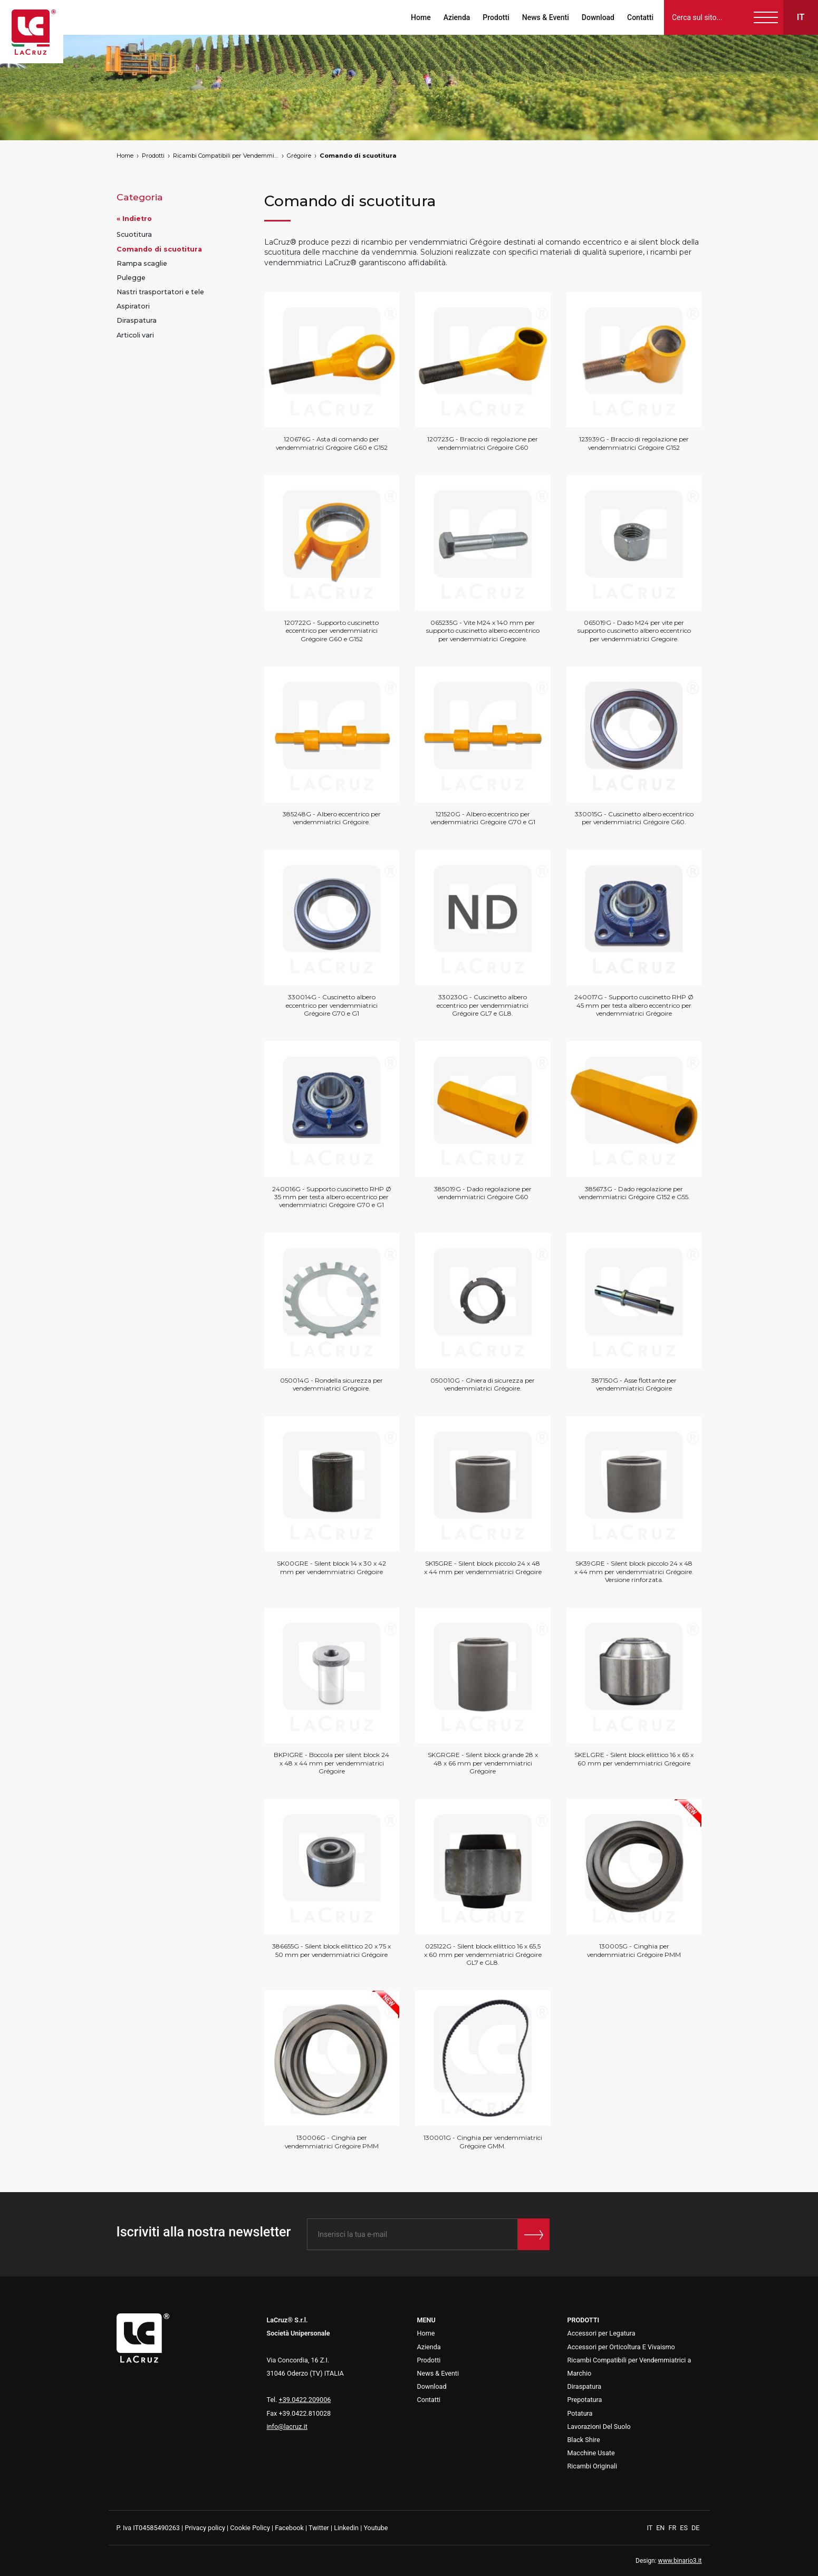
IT (651, 2528)
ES (684, 2528)
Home (421, 17)
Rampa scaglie (142, 263)
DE (695, 2528)
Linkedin (346, 2528)
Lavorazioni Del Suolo (599, 2426)
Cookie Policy (250, 2528)
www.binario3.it (680, 2560)
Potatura (580, 2413)
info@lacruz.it (287, 2426)
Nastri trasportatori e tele (160, 292)
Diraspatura (137, 320)
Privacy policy (205, 2528)
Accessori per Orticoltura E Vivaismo (621, 2347)
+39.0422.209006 (305, 2400)
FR (673, 2528)
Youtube (375, 2528)
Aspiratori (133, 306)
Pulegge (131, 278)
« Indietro (134, 219)
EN (661, 2528)
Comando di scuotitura (358, 155)
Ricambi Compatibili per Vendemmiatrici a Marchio (225, 155)
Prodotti (496, 17)
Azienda (457, 17)
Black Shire (583, 2440)
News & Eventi (545, 17)
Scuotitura (134, 234)
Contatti (640, 17)
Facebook (289, 2528)
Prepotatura (584, 2400)
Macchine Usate (591, 2453)
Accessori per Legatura (601, 2333)
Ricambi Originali (592, 2466)
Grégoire (299, 155)
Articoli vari (135, 335)
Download (598, 17)
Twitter (319, 2528)
